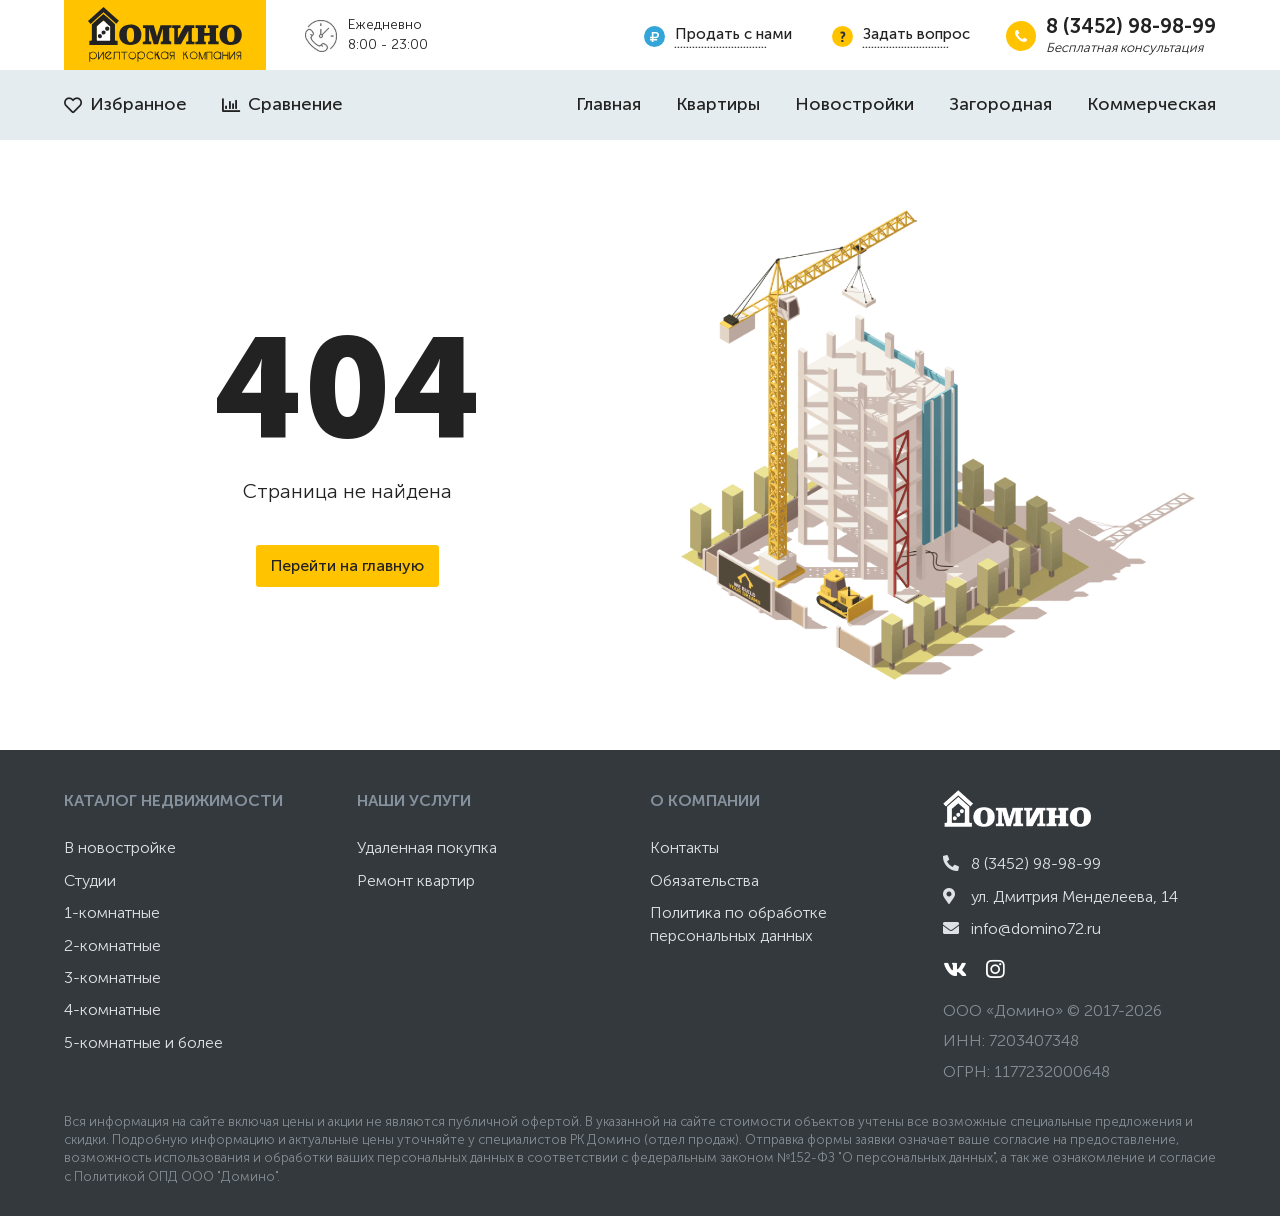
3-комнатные (112, 977)
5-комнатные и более (143, 1042)
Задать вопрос (916, 34)
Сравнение (282, 104)
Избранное (125, 104)
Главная (608, 104)
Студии (90, 880)
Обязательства (704, 880)
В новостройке (120, 847)
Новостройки (854, 104)
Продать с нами (733, 34)
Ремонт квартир (416, 880)
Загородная (1000, 104)
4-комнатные (112, 1009)
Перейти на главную (347, 565)
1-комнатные (112, 912)
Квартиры (718, 104)
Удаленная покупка (427, 847)
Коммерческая (1151, 104)
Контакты (684, 847)
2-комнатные (112, 945)
